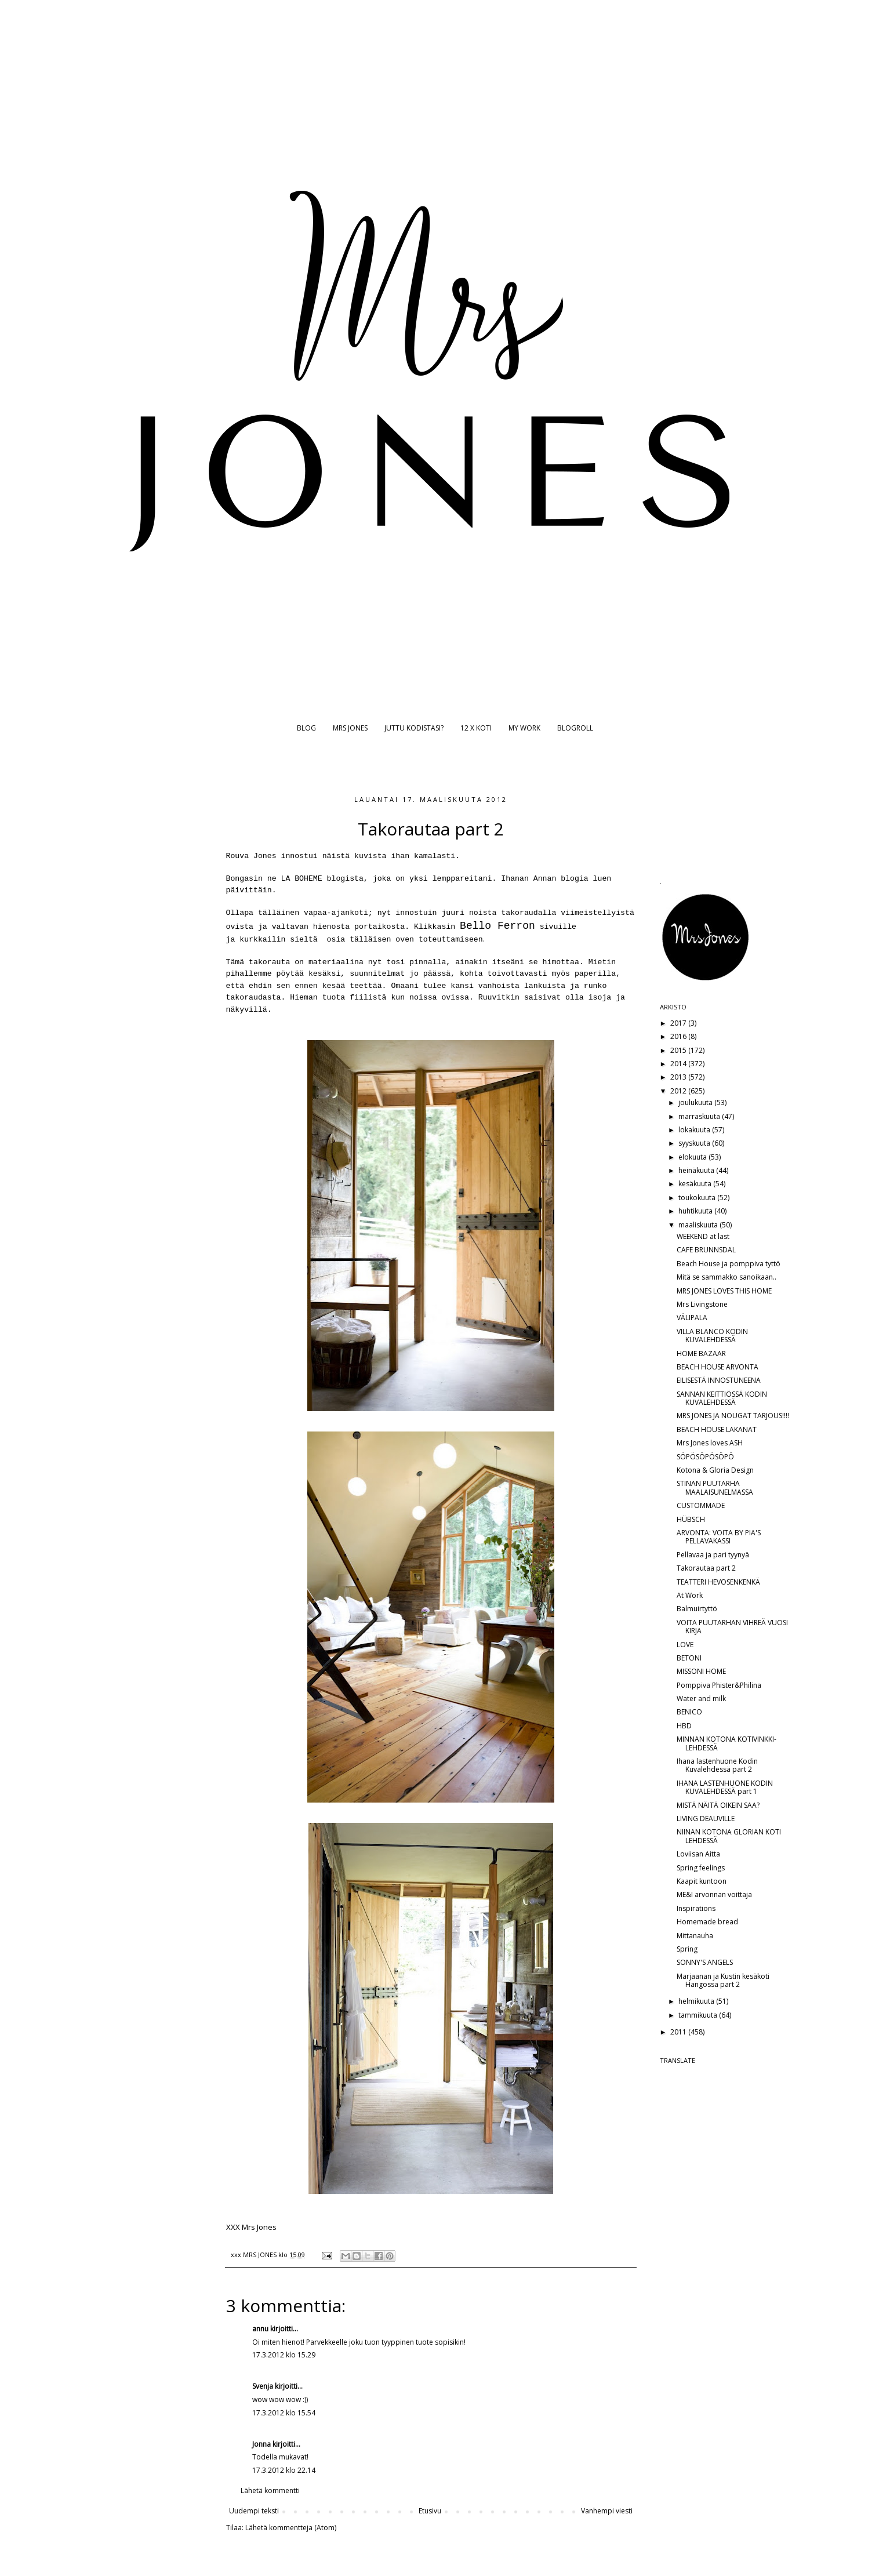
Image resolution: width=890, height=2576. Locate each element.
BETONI (689, 1658)
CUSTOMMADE (701, 1505)
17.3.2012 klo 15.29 (283, 2355)
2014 (679, 1064)
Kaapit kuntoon (701, 1881)
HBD (684, 1726)
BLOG (306, 728)
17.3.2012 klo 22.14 (283, 2470)
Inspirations (696, 1908)
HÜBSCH (691, 1519)
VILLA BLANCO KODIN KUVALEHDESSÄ (712, 1336)
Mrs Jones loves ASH (710, 1443)
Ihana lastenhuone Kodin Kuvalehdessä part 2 (717, 1765)
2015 (679, 1050)
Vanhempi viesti (607, 2511)
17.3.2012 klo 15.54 (283, 2413)
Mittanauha (695, 1936)
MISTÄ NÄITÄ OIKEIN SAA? (718, 1805)
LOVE (685, 1644)
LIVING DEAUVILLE (706, 1818)
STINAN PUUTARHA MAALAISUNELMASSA (715, 1487)
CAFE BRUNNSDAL (706, 1250)
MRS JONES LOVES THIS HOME (724, 1291)
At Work (690, 1595)
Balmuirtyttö (697, 1609)
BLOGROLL (575, 728)
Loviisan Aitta (698, 1854)
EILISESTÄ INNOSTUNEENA (719, 1380)
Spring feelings (701, 1868)
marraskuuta (700, 1116)
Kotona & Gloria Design (715, 1470)
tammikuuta (698, 2015)
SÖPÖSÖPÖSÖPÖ (705, 1457)
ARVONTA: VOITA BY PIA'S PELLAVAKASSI (719, 1537)
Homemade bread (707, 1922)
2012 (679, 1091)
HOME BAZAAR (701, 1353)
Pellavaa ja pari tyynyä (713, 1555)
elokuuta (693, 1157)
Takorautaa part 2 (706, 1568)
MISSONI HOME (701, 1671)
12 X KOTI (476, 728)
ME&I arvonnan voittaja (714, 1894)
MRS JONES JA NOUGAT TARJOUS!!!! (733, 1415)
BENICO (689, 1712)
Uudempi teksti (254, 2511)
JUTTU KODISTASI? (414, 728)
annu (260, 2329)
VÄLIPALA (692, 1317)
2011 (679, 2032)
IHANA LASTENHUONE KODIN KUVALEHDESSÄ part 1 (725, 1787)
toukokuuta (697, 1197)
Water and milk (701, 1698)
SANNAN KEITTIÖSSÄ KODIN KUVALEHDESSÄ (722, 1398)
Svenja (262, 2386)
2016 (679, 1036)
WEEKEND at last (703, 1236)
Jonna (261, 2444)
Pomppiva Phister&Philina (719, 1685)
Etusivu (430, 2511)
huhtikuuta (696, 1211)
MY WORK (524, 728)
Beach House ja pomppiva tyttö (728, 1264)
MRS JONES (350, 728)
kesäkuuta (695, 1184)
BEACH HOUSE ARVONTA (717, 1367)
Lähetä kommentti (270, 2490)
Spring (687, 1949)
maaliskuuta (699, 1225)
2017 (679, 1023)
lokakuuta (695, 1130)
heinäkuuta (697, 1170)
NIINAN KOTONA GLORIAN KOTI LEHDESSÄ (729, 1836)
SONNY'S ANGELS (705, 1962)
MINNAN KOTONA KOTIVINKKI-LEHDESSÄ (726, 1743)
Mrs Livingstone (702, 1304)
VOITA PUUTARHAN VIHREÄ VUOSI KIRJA (732, 1627)
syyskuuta (695, 1143)
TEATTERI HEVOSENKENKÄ (718, 1582)
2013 (679, 1077)
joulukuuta (696, 1102)
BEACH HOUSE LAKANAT (717, 1429)
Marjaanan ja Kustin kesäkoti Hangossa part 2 (723, 1980)
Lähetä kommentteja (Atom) (290, 2528)
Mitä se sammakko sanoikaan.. (726, 1277)
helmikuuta (697, 2001)
